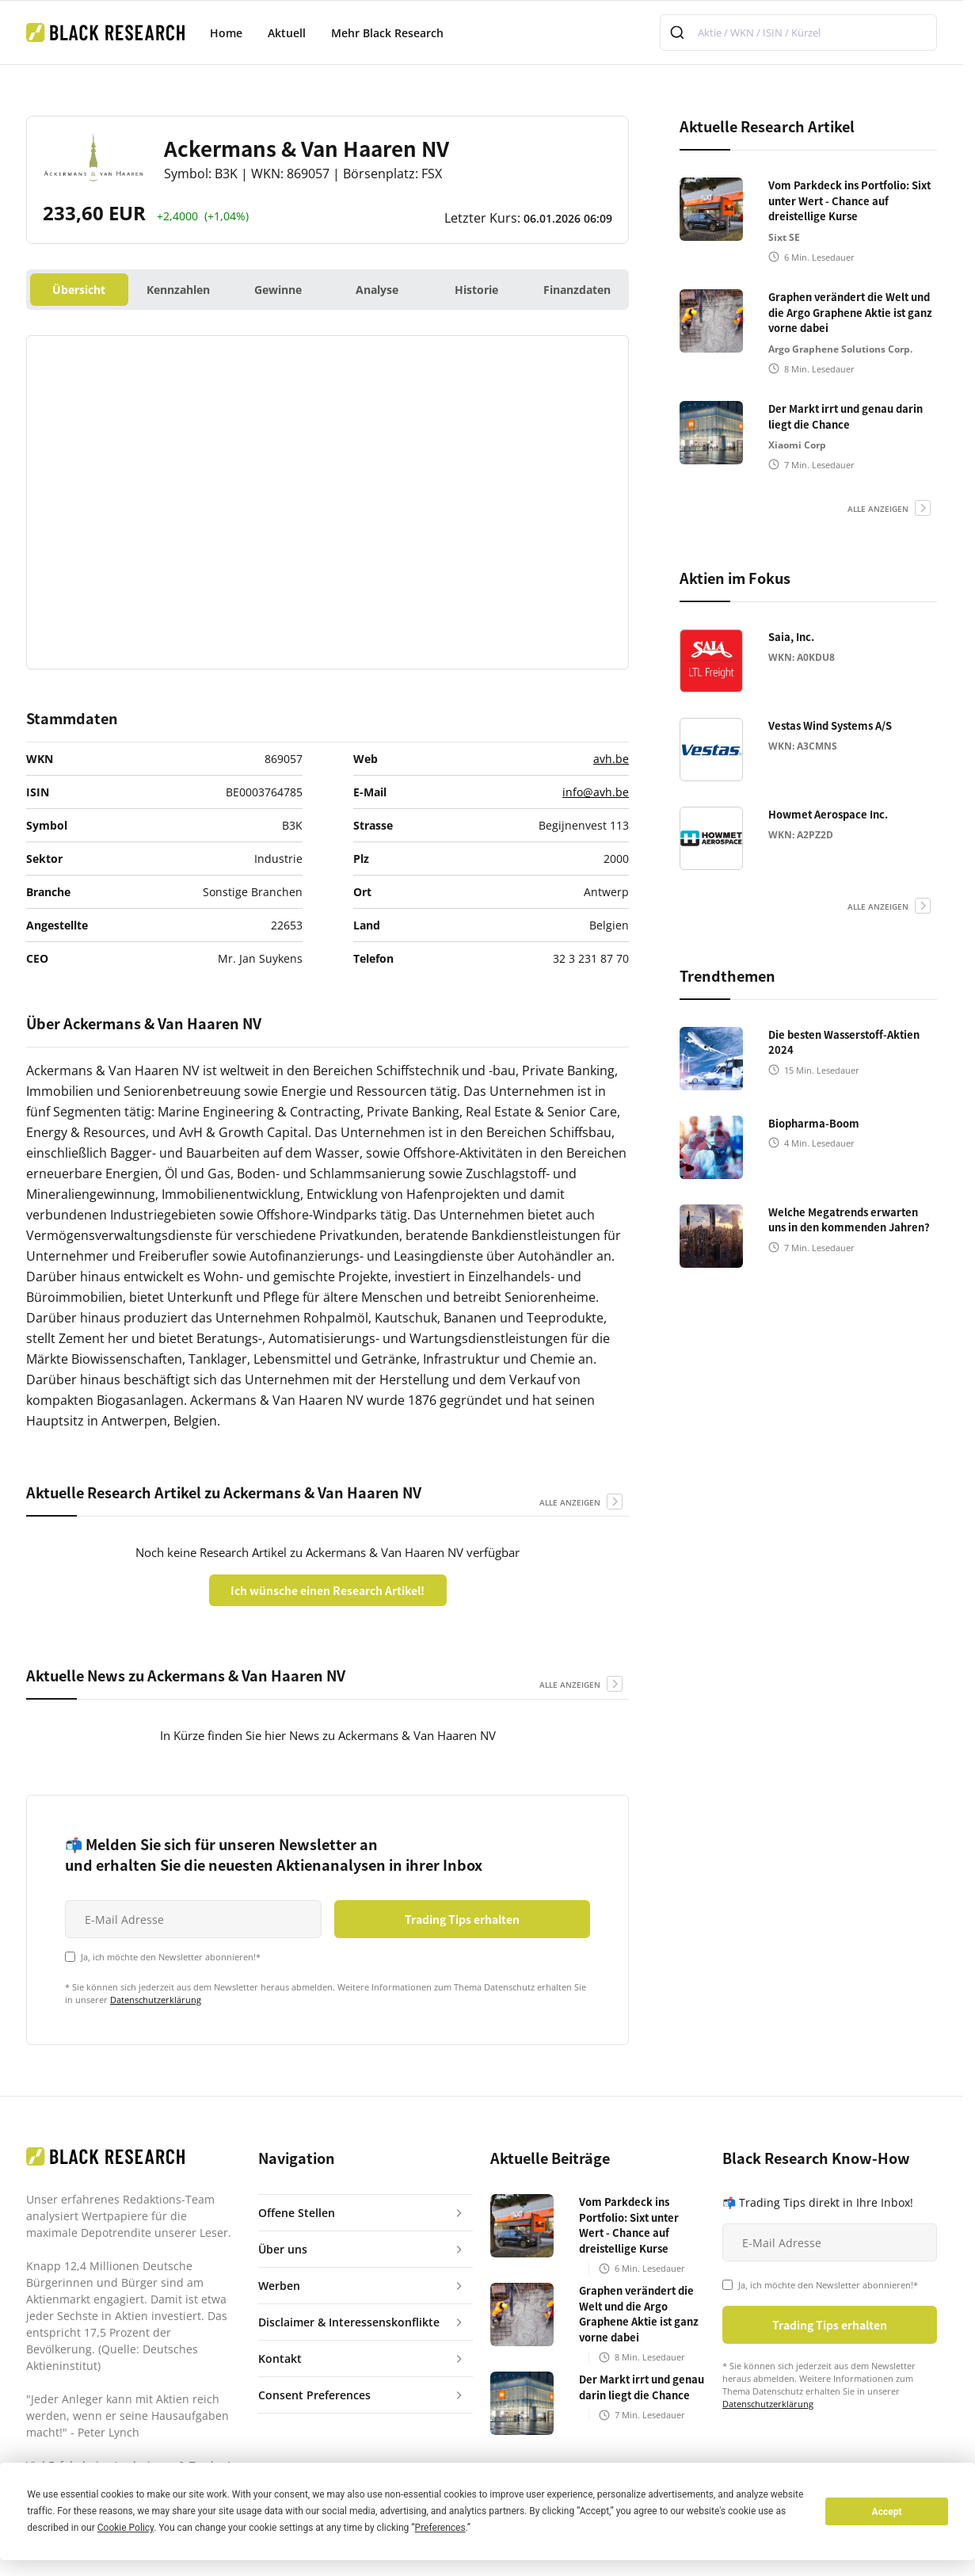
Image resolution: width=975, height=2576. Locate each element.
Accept (887, 2511)
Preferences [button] (440, 2527)
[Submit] (679, 32)
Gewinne (278, 289)
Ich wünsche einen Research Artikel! (327, 1590)
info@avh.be (595, 792)
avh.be (611, 758)
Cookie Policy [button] (125, 2527)
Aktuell (287, 32)
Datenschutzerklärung (155, 1999)
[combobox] (798, 32)
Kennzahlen (178, 289)
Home (226, 32)
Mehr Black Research (387, 32)
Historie (476, 289)
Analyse (377, 289)
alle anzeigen (569, 1502)
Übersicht (78, 289)
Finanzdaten (577, 289)
